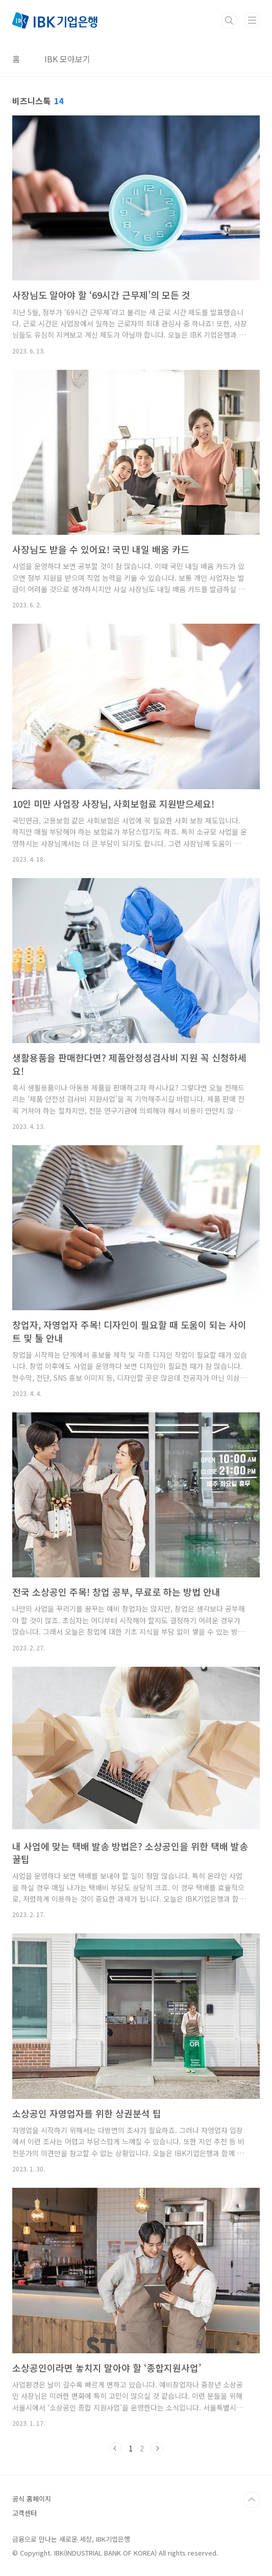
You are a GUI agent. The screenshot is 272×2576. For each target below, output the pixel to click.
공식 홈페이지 (31, 2498)
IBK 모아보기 (67, 59)
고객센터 (24, 2513)
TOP (251, 2500)
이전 (115, 2448)
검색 (229, 20)
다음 (157, 2448)
